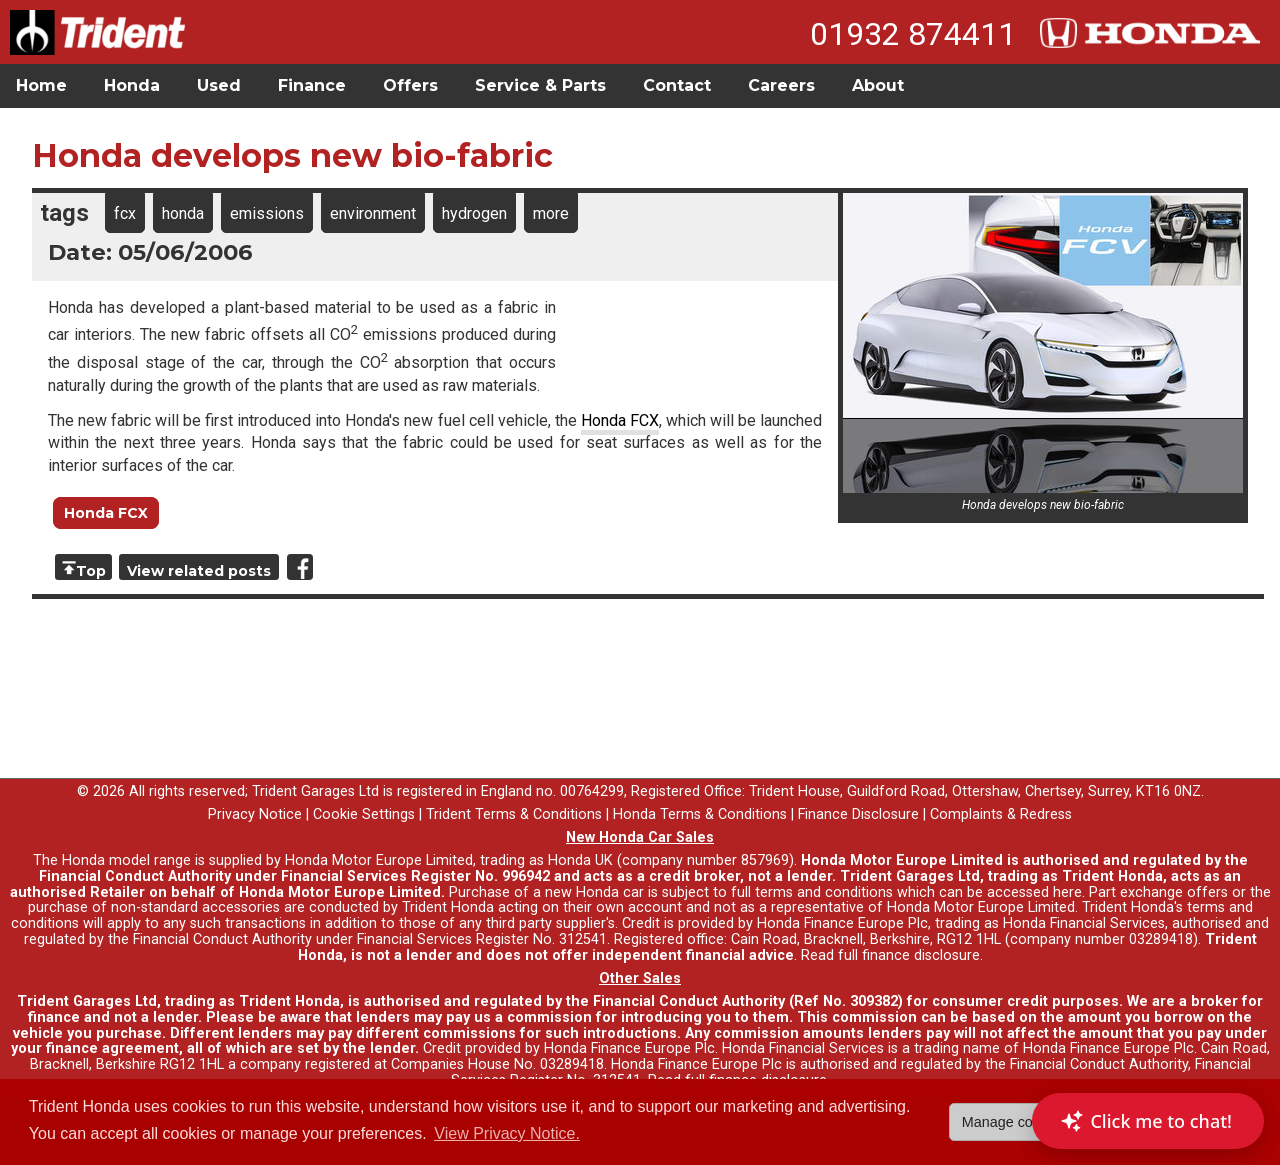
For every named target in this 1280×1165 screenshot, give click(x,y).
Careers (781, 85)
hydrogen (474, 213)
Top (91, 571)
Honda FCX (620, 420)
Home (41, 85)
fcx (125, 213)
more (551, 213)
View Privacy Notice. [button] (507, 1133)
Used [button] (219, 85)
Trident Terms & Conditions (514, 814)
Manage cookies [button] (1014, 1122)
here (1067, 892)
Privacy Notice (255, 814)
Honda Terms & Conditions (700, 814)
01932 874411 (913, 34)
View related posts (199, 571)
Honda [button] (132, 85)
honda (183, 213)
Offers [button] (410, 85)
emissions (267, 213)
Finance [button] (312, 85)
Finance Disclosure (858, 814)
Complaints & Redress (1001, 814)
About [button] (878, 85)
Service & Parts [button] (540, 85)
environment (373, 213)
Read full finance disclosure (890, 955)
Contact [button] (677, 85)
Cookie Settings (364, 814)
